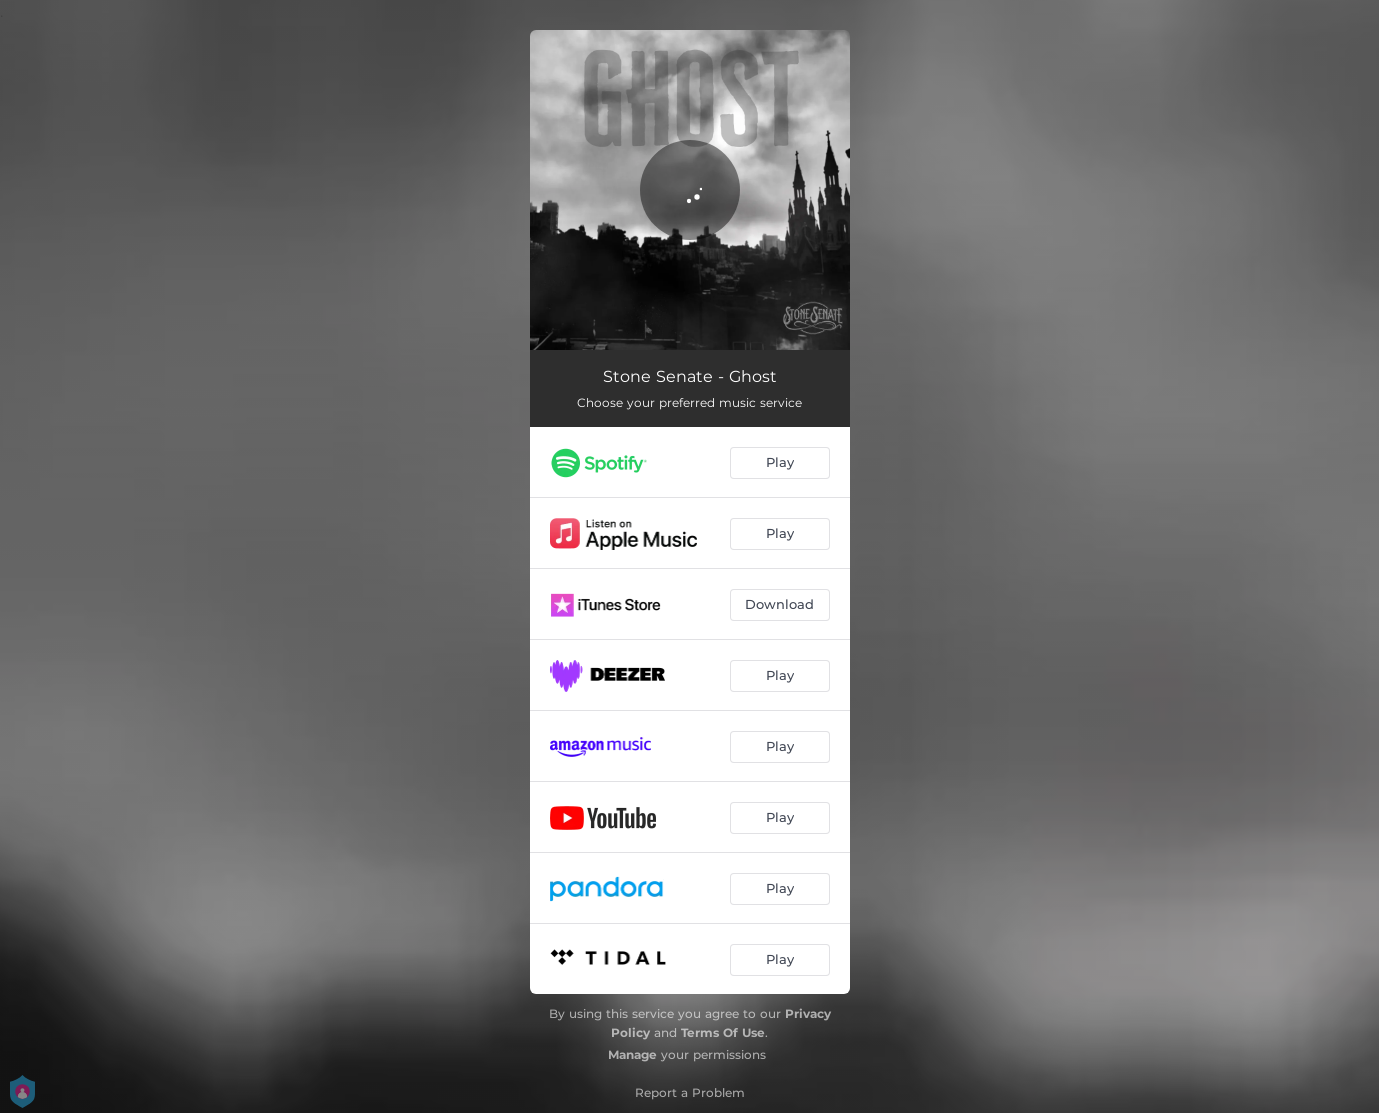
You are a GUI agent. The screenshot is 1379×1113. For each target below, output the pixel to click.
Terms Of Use (723, 1032)
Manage (632, 1054)
